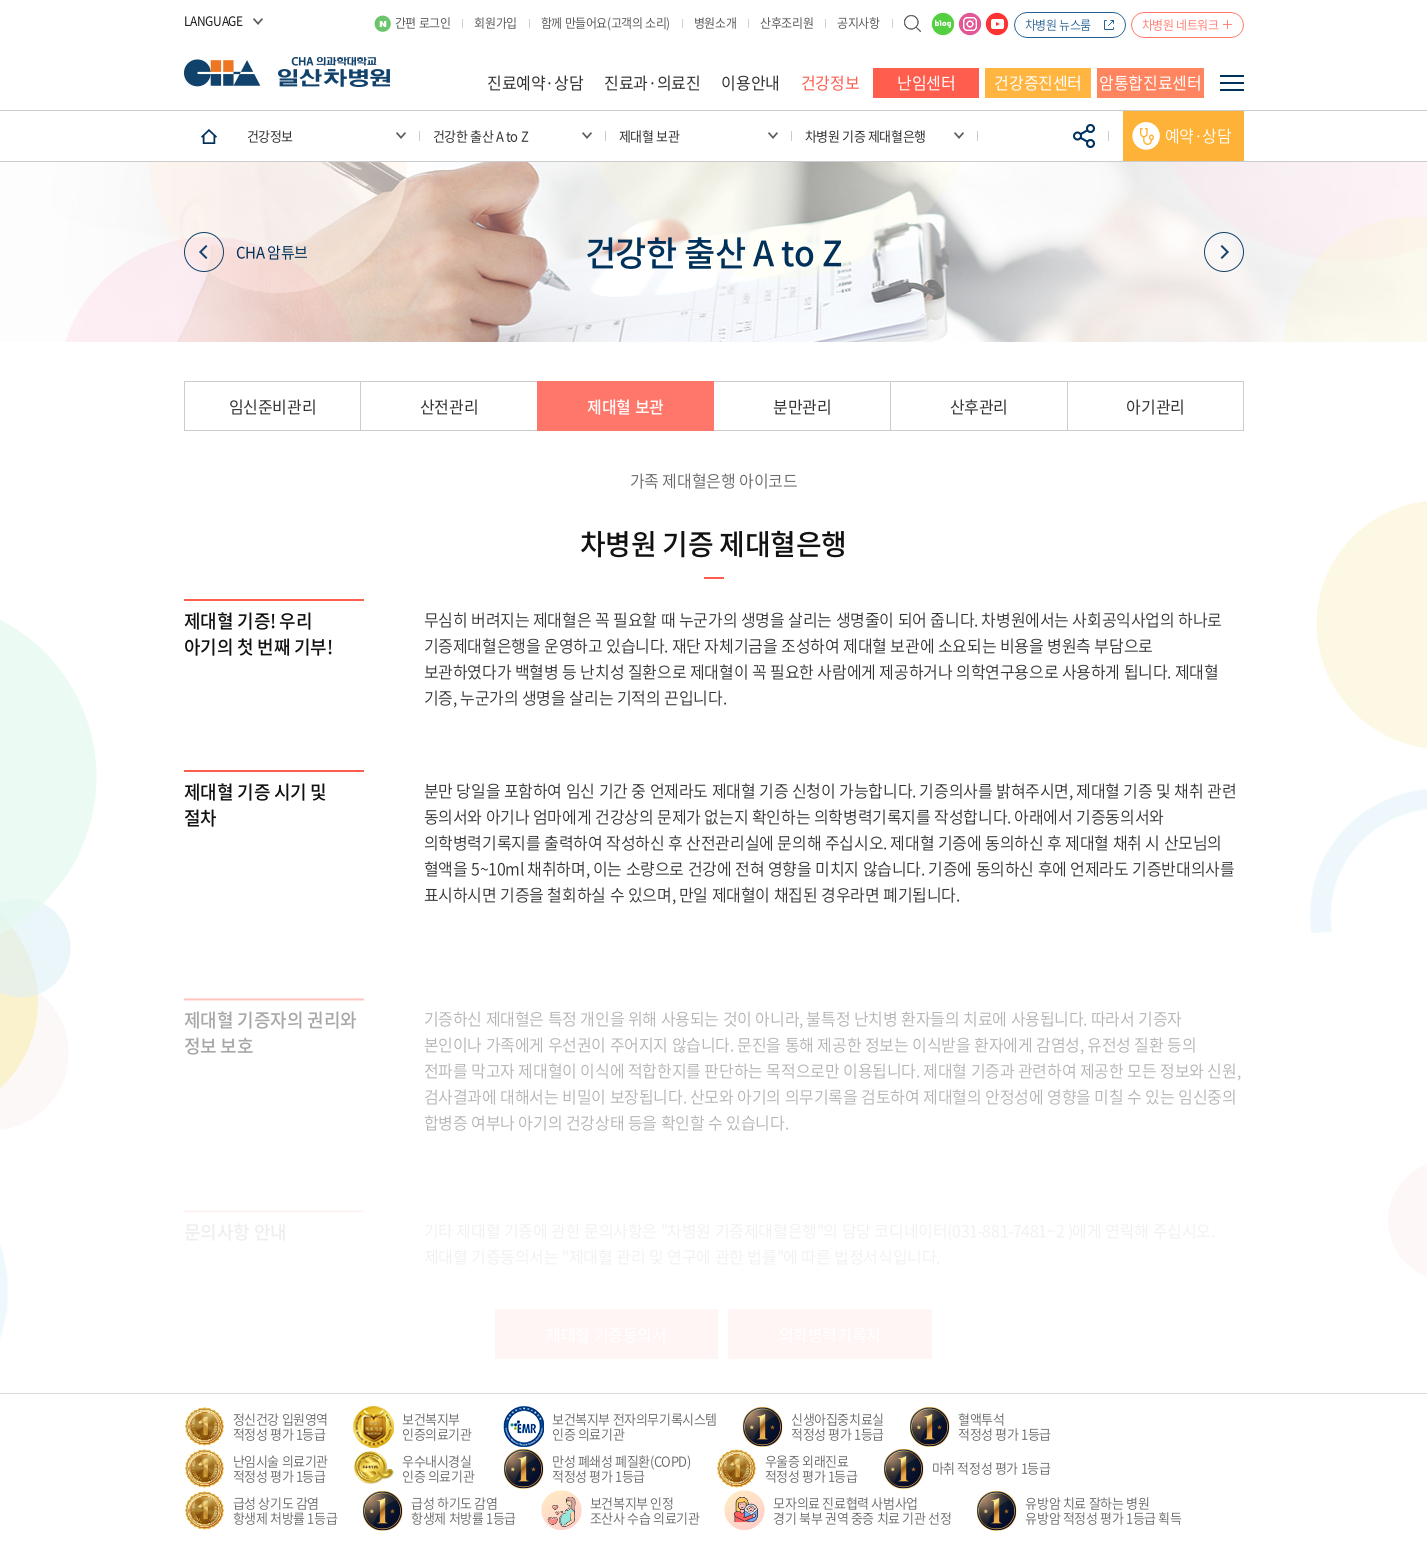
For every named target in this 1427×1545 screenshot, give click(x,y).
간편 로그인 (423, 23)
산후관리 (979, 406)
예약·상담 (1198, 135)
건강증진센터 (1038, 82)
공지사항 (858, 23)
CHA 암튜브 (246, 252)
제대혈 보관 (625, 406)
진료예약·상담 (535, 82)
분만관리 (802, 406)
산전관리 (449, 406)
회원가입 (495, 23)
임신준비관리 (273, 406)
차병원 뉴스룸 (1058, 25)
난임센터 (926, 82)
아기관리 (1155, 406)
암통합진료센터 (1150, 82)
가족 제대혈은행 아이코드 (714, 480)
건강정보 (830, 82)
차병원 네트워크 (1180, 25)
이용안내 (750, 82)
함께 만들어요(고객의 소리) (605, 23)
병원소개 (715, 23)
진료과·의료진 (652, 82)
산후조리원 (786, 23)
